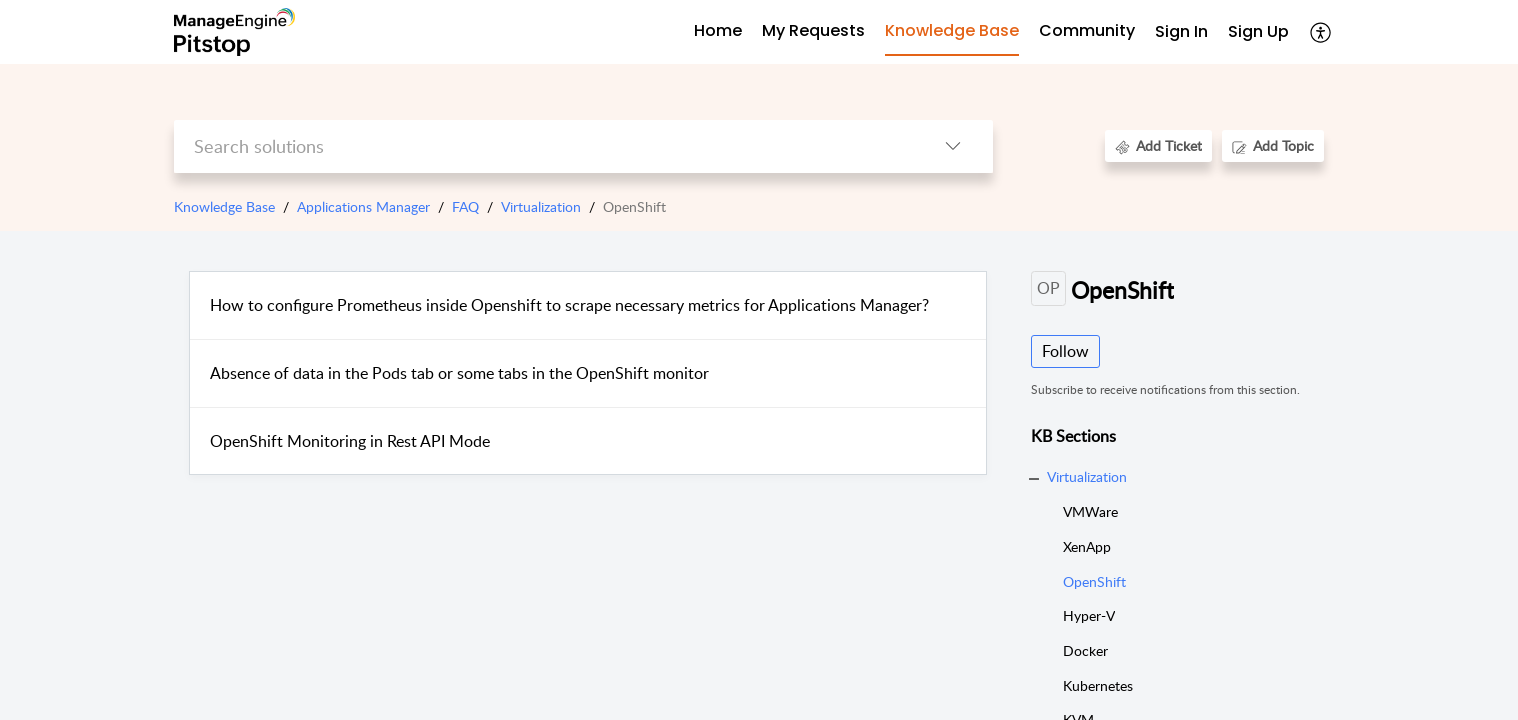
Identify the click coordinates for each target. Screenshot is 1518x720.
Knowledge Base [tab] (952, 30)
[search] (543, 146)
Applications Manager (363, 206)
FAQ (465, 206)
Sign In (1181, 31)
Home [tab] (718, 30)
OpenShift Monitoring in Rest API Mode (350, 441)
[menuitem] (1181, 32)
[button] (1321, 32)
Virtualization (541, 206)
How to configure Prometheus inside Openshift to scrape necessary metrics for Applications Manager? (569, 305)
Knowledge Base (224, 206)
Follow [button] (1065, 351)
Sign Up (1258, 31)
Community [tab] (1087, 30)
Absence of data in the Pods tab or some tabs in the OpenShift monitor (459, 373)
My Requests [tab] (813, 30)
